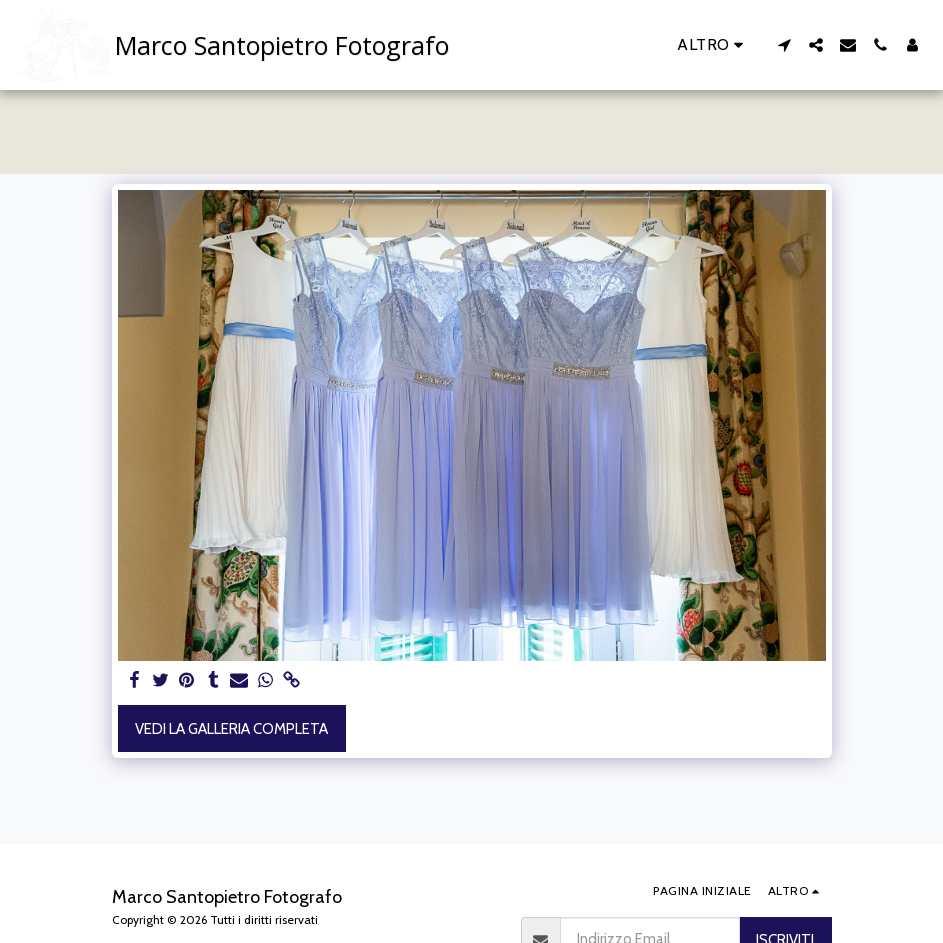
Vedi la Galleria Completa (231, 729)
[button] (784, 45)
